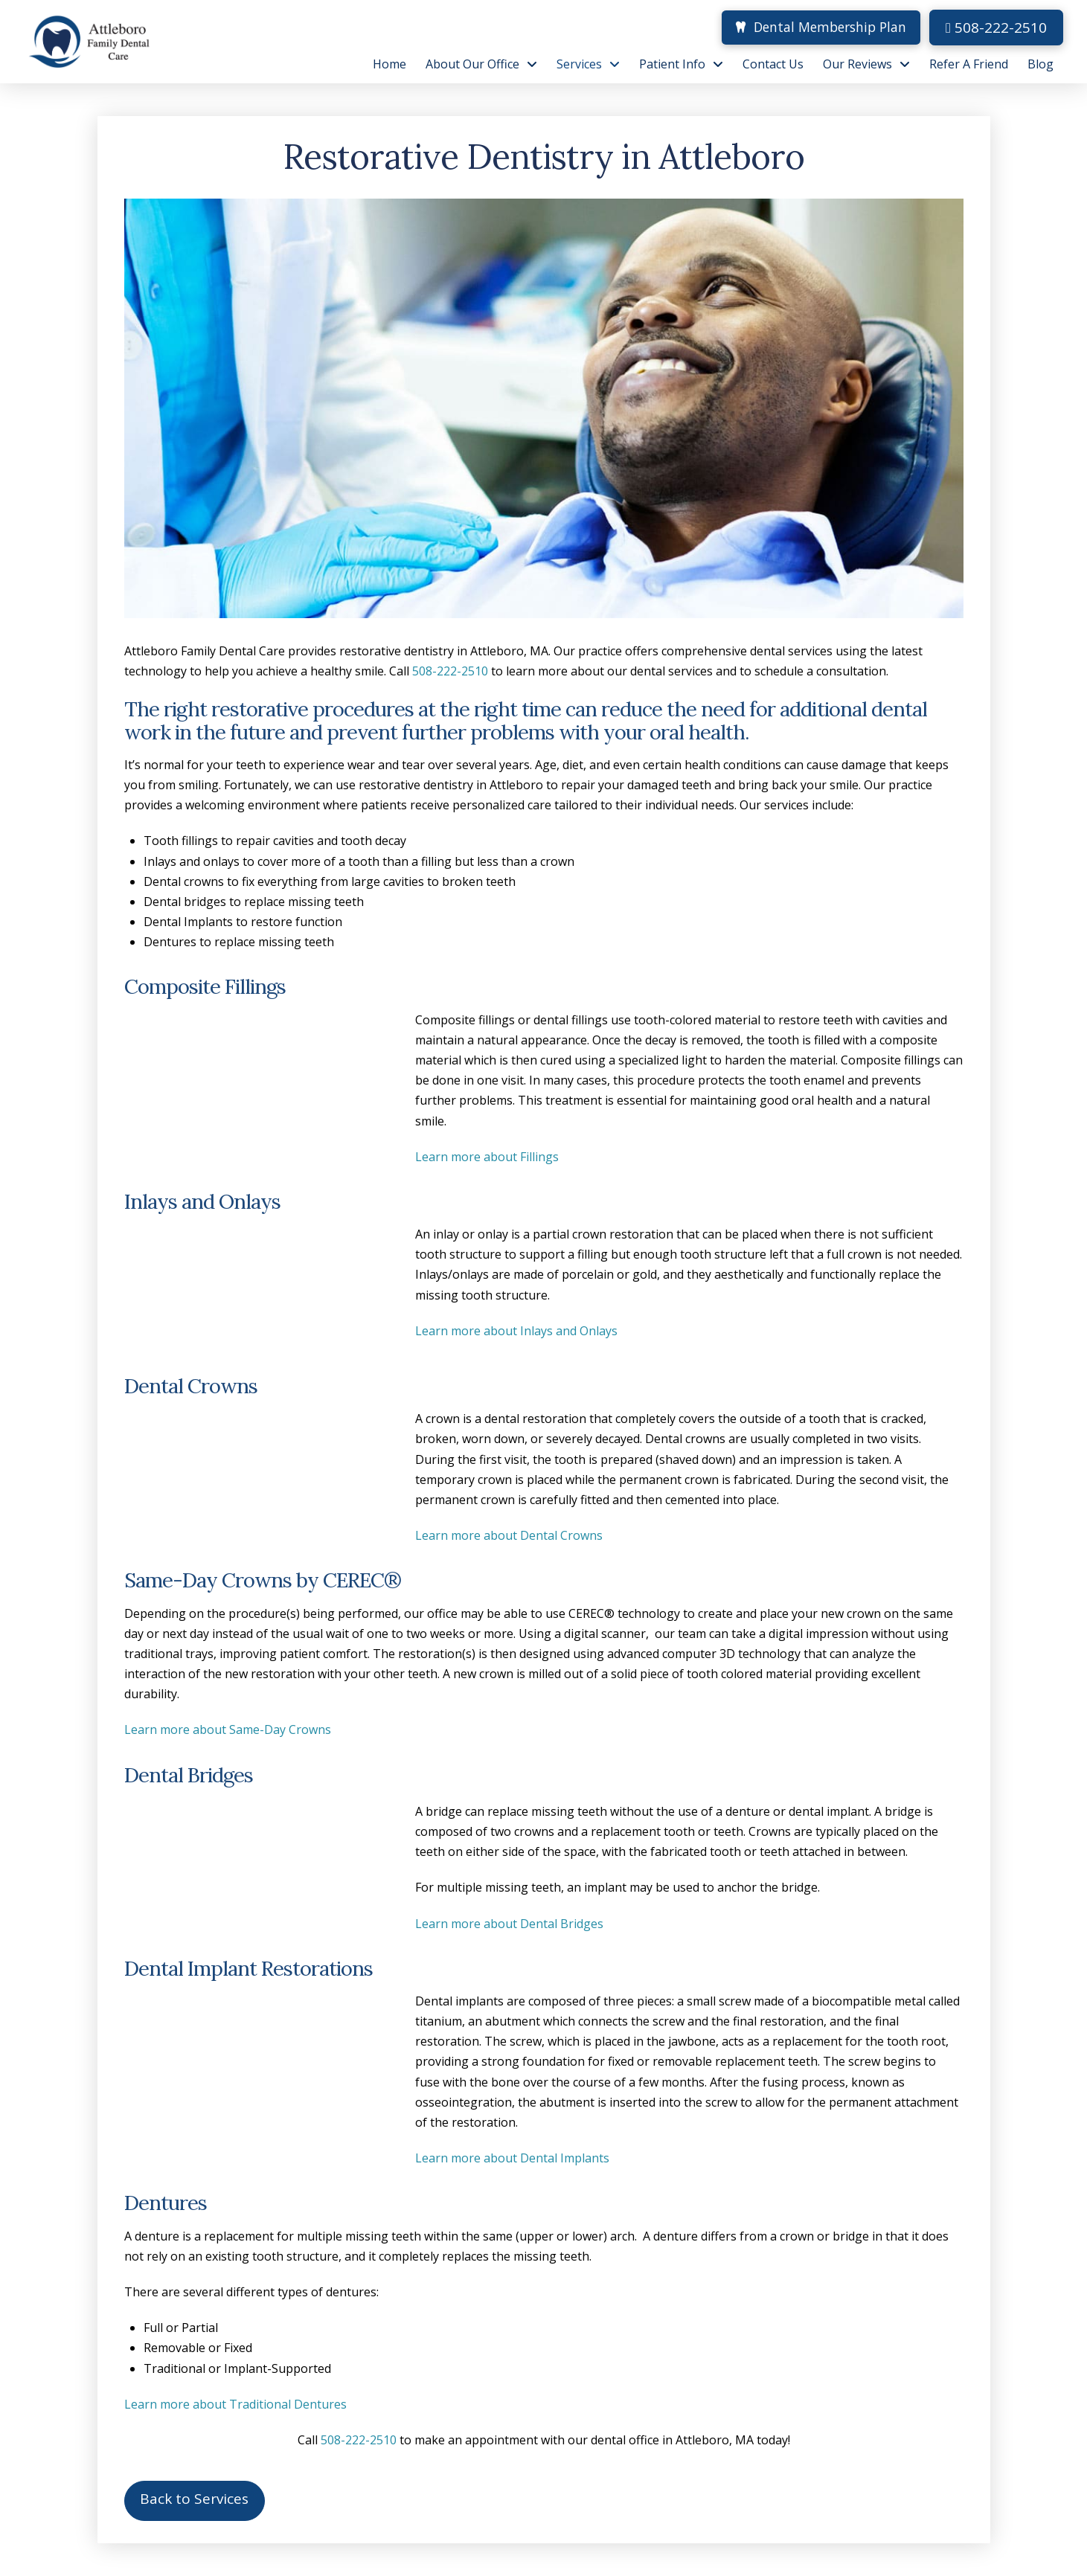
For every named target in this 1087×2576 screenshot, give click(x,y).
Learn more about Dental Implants (512, 2158)
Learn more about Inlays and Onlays (516, 1331)
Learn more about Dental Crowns (509, 1535)
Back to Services (194, 2498)
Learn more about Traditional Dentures (235, 2404)
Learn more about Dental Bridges (509, 1923)
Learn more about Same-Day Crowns (227, 1729)
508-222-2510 (996, 27)
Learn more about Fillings (487, 1157)
